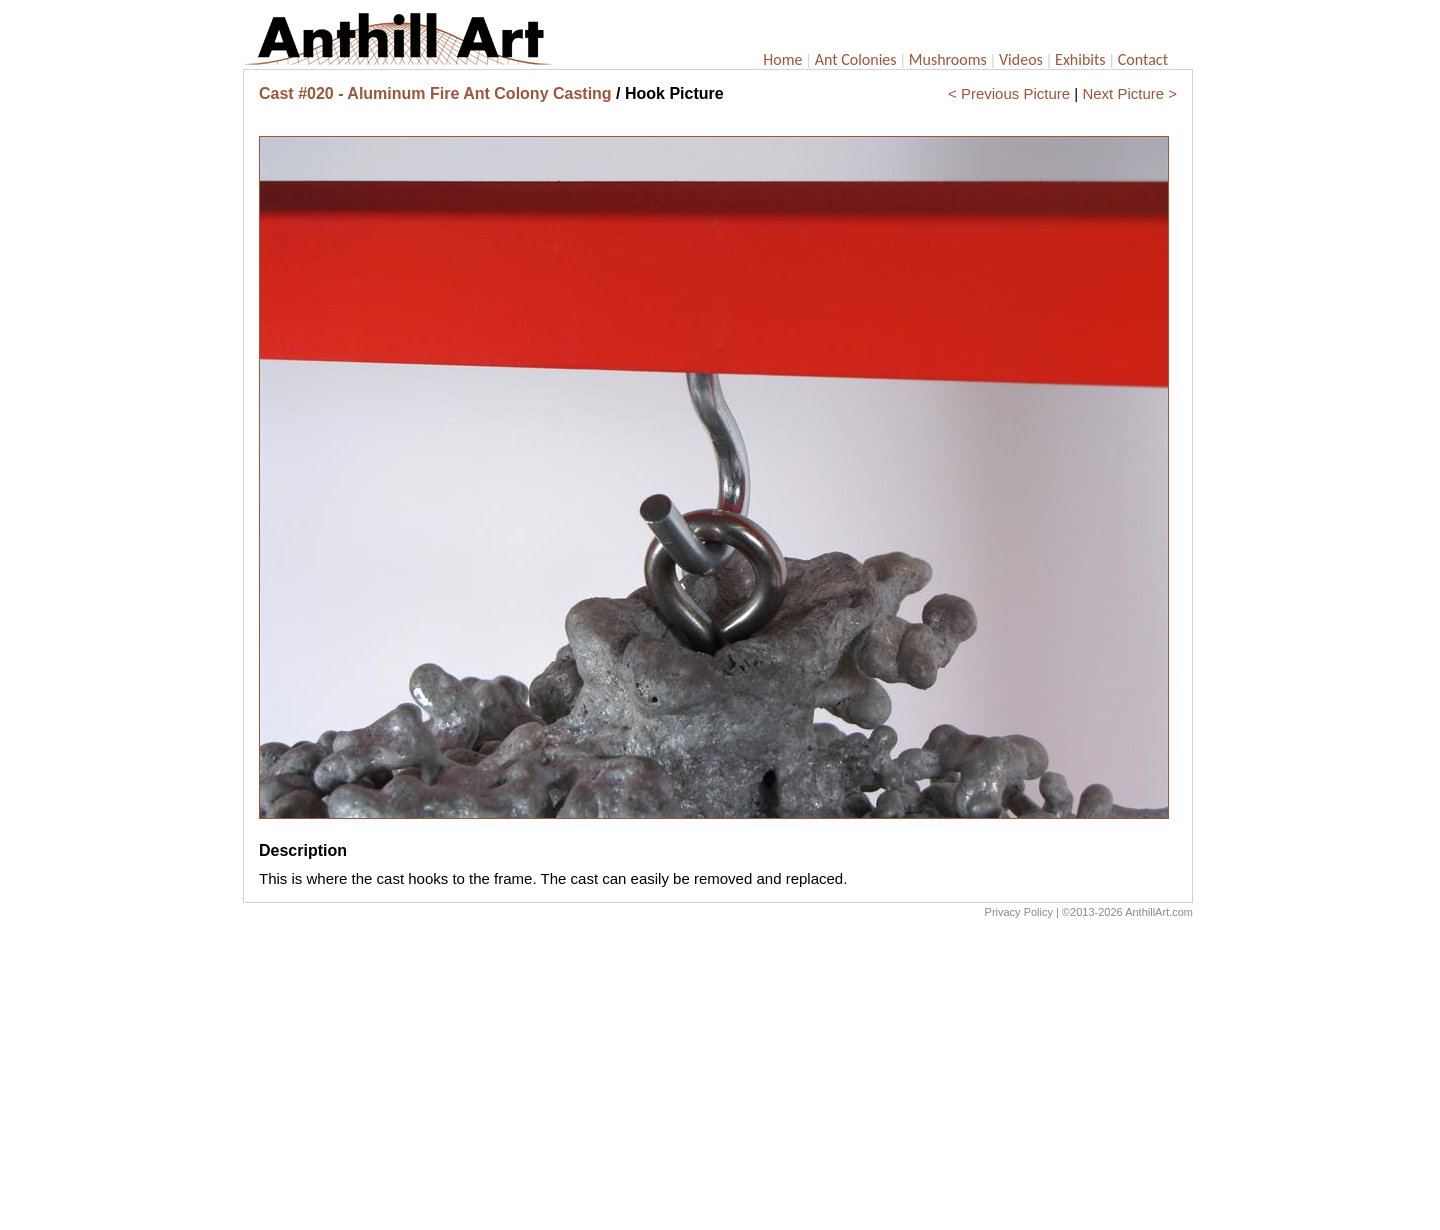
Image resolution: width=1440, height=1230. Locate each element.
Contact (1143, 59)
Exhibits (1080, 59)
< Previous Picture (1009, 93)
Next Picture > (1129, 93)
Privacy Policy (1019, 912)
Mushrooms (948, 59)
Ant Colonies (856, 59)
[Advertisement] (718, 1079)
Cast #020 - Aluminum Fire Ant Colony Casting (435, 93)
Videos (1021, 59)
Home (782, 59)
